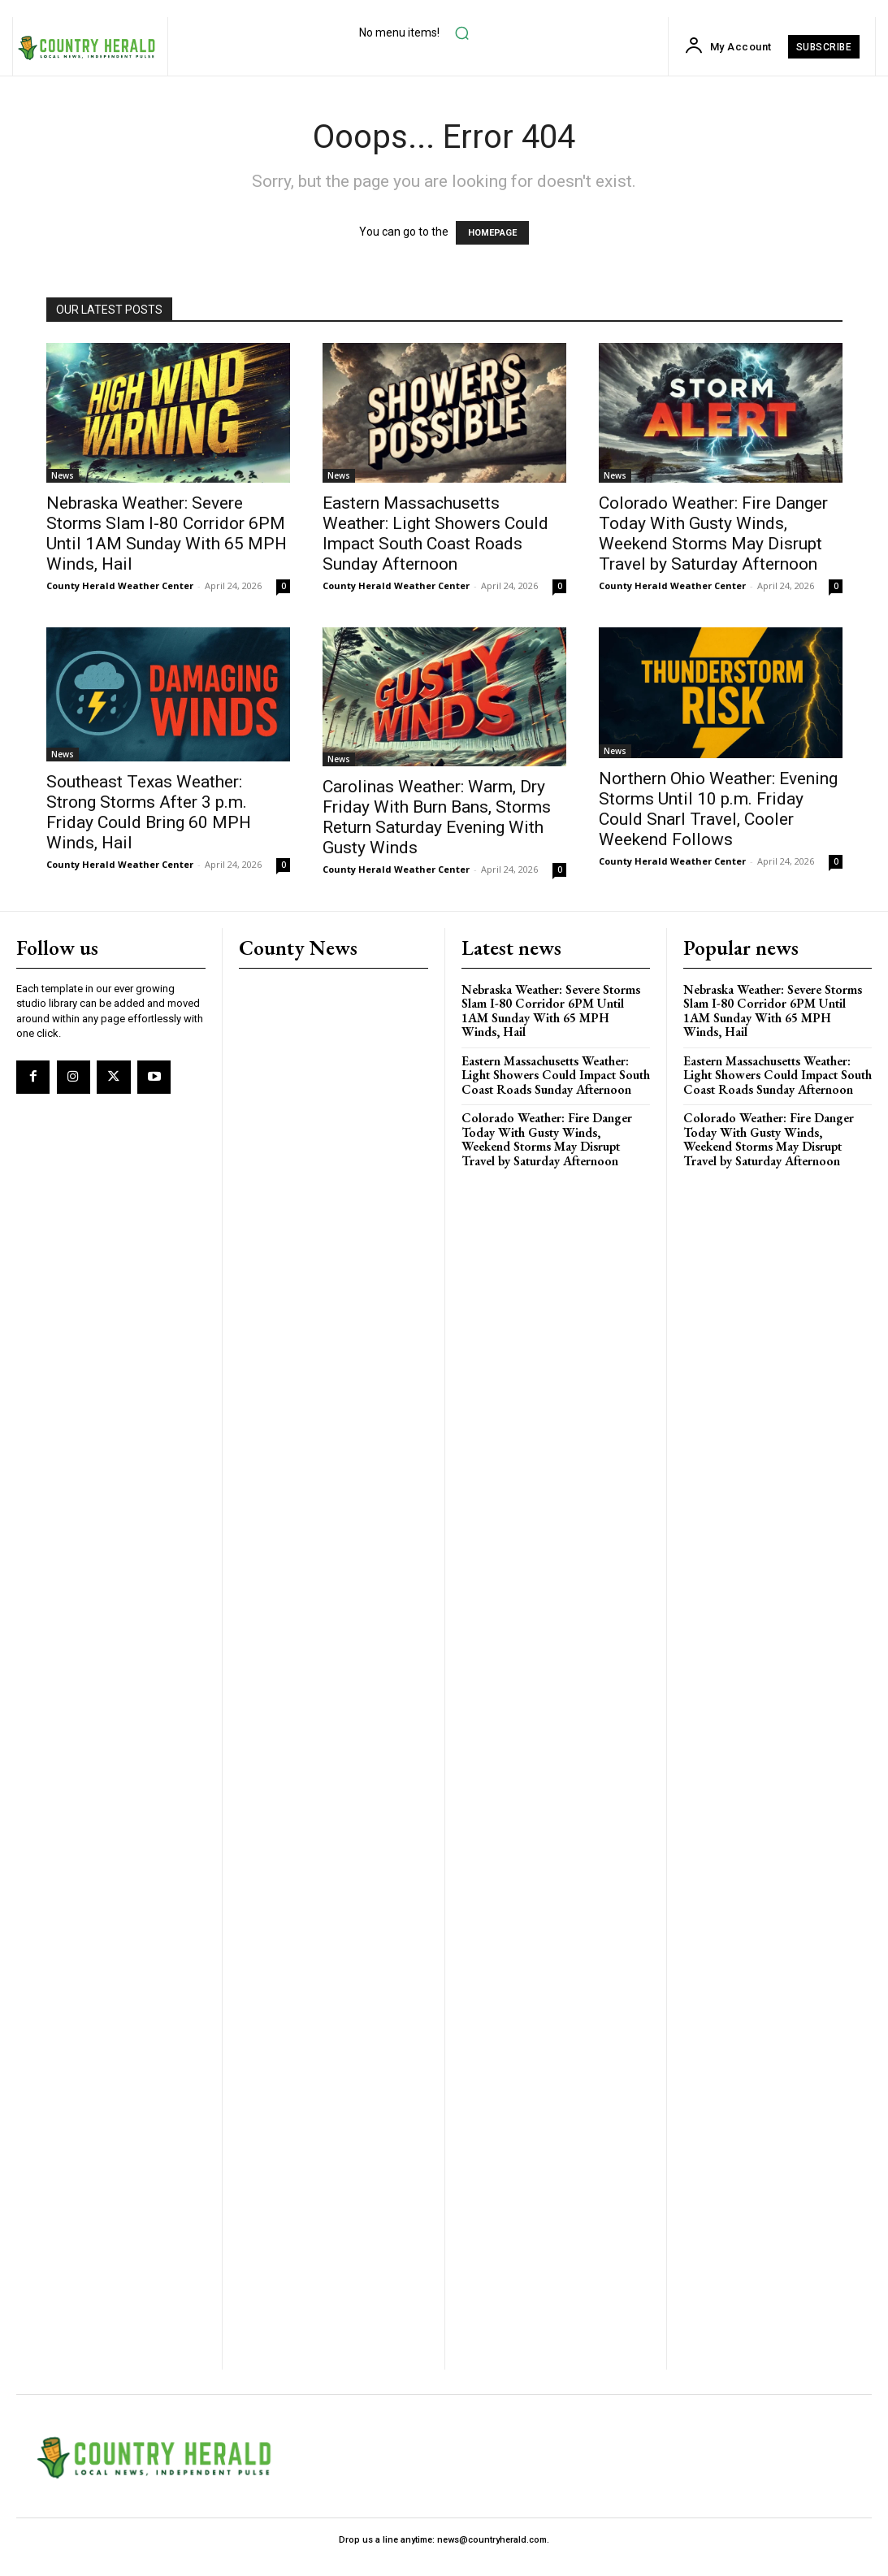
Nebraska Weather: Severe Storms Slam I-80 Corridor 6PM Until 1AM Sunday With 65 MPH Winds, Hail (166, 533)
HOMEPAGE (492, 233)
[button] (461, 32)
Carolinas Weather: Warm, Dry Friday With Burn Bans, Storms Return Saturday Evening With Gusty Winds (437, 817)
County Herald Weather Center (119, 585)
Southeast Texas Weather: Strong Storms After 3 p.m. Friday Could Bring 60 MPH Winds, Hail (148, 812)
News (62, 475)
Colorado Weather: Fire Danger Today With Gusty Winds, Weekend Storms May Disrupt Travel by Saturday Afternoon (713, 533)
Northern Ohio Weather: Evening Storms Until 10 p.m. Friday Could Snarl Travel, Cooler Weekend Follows (718, 809)
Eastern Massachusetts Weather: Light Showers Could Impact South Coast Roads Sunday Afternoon (435, 533)
